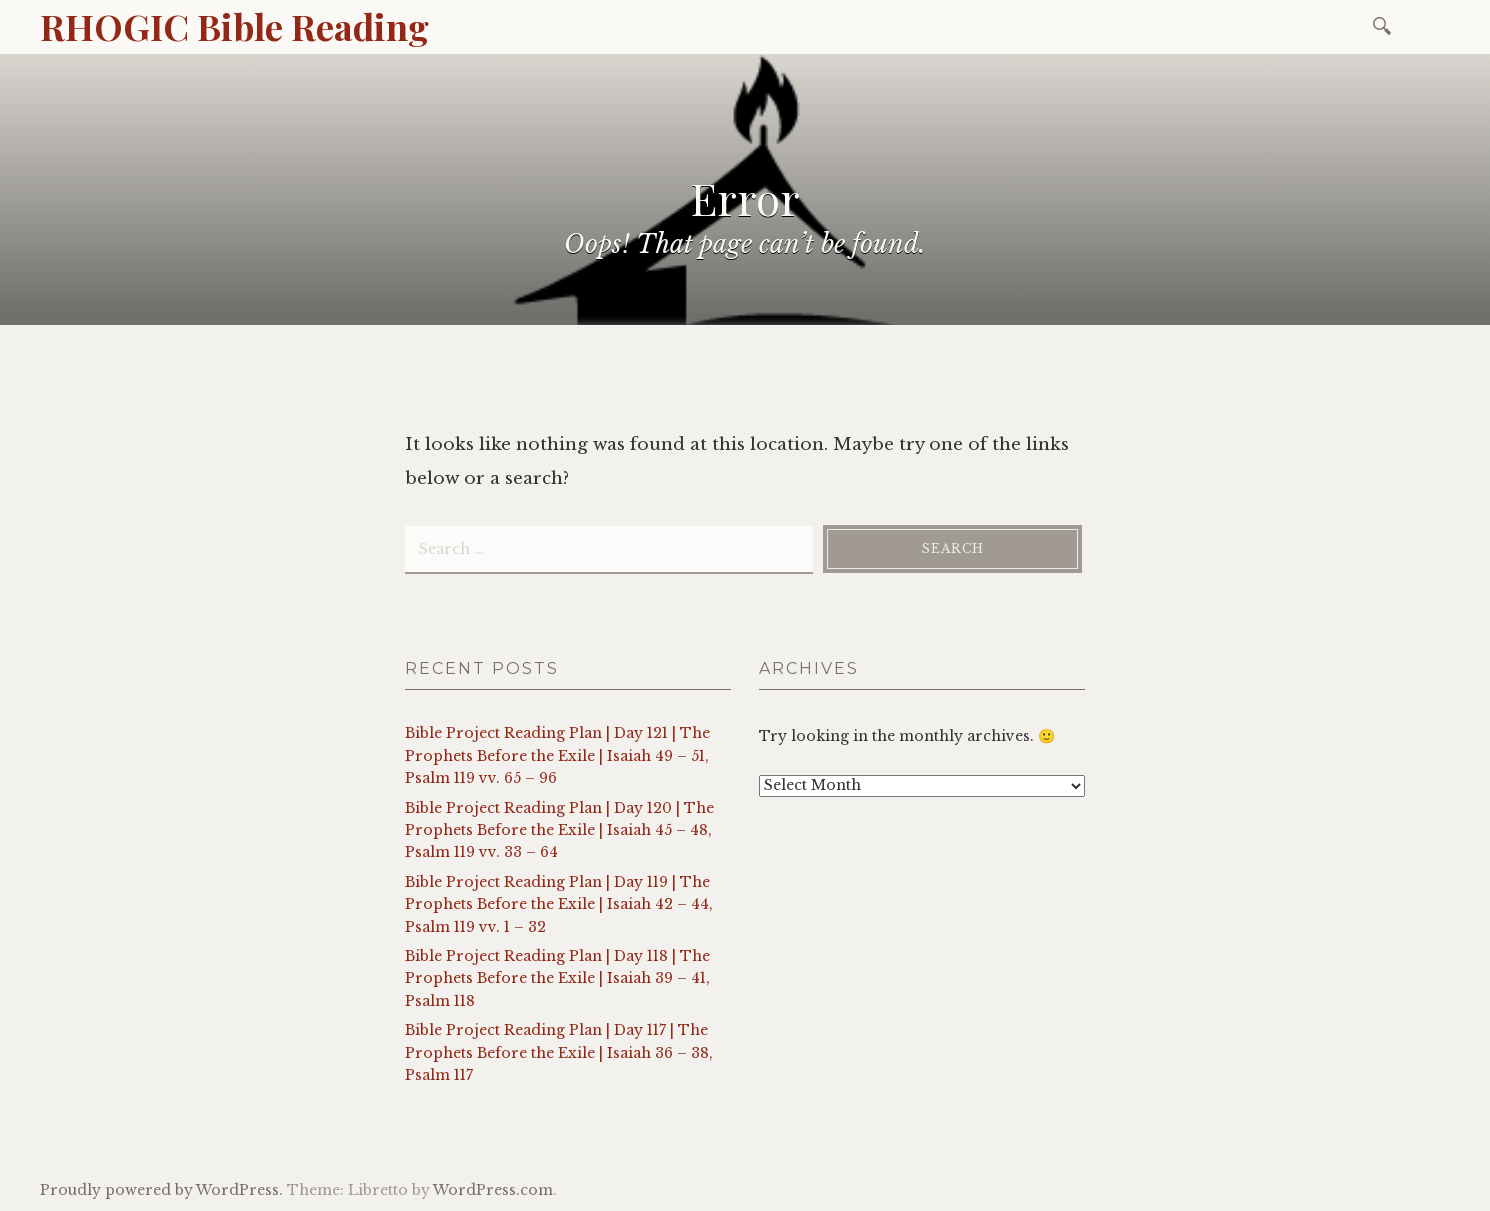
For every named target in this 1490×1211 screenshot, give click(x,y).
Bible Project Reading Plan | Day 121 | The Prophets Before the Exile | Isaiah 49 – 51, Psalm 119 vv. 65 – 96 (557, 755)
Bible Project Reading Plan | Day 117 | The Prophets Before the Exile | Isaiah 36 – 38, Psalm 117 (559, 1052)
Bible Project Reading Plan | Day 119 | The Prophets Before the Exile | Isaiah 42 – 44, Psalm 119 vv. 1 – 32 (559, 904)
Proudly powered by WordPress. (161, 1190)
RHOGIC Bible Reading (234, 26)
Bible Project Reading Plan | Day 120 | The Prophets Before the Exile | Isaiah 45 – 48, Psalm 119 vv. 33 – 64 (559, 830)
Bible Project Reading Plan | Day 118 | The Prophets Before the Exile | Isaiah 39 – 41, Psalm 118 (557, 978)
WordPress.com (493, 1190)
